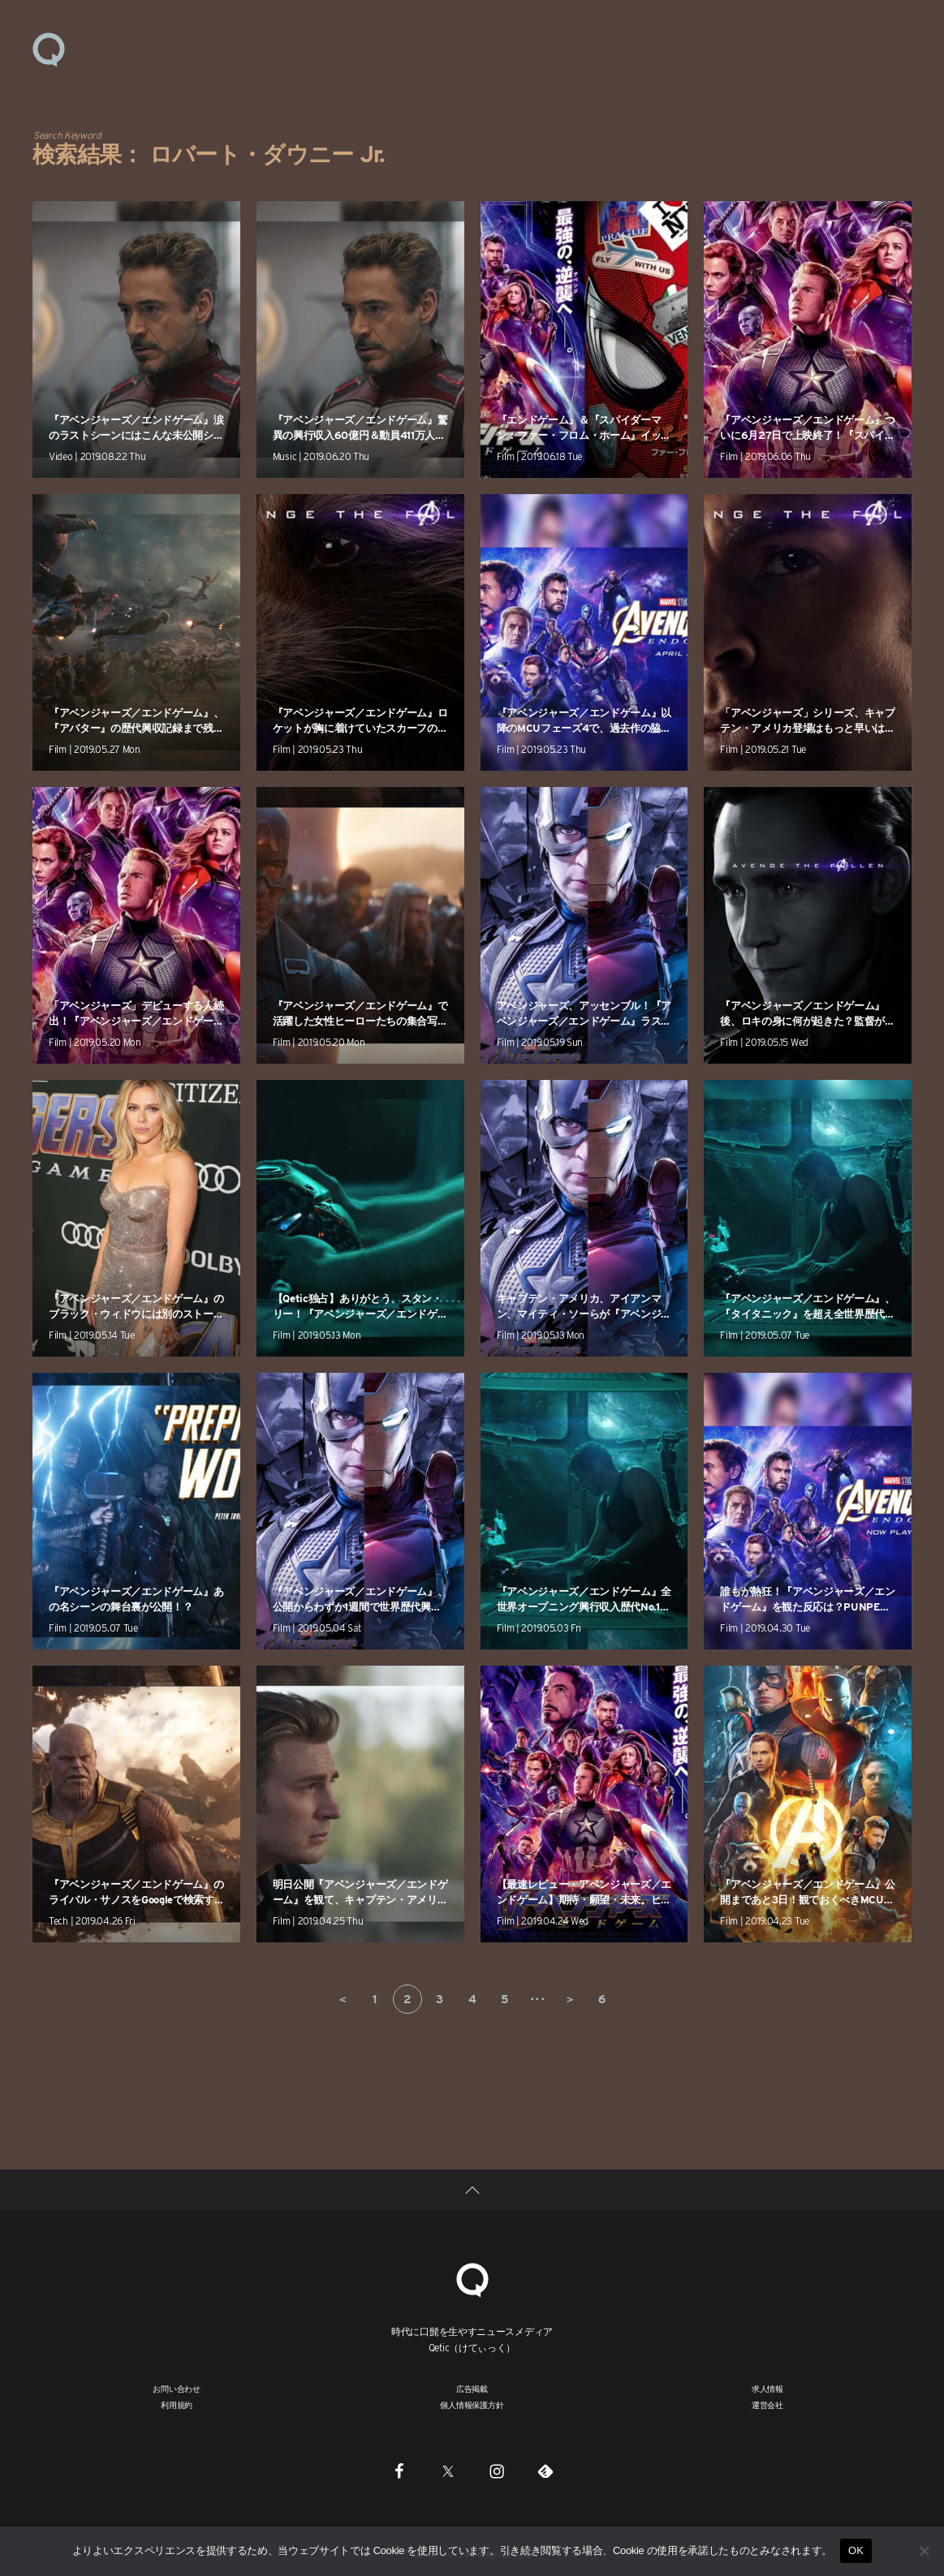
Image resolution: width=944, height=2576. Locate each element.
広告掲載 (472, 2388)
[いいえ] (924, 2551)
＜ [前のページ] (342, 1999)
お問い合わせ (176, 2388)
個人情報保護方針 (471, 2405)
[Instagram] (496, 2470)
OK (856, 2550)
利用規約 (176, 2405)
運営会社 (767, 2405)
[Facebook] (399, 2470)
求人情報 (767, 2388)
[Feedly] (545, 2470)
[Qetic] (472, 2278)
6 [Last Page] (602, 1999)
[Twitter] (448, 2470)
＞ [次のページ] (569, 1999)
